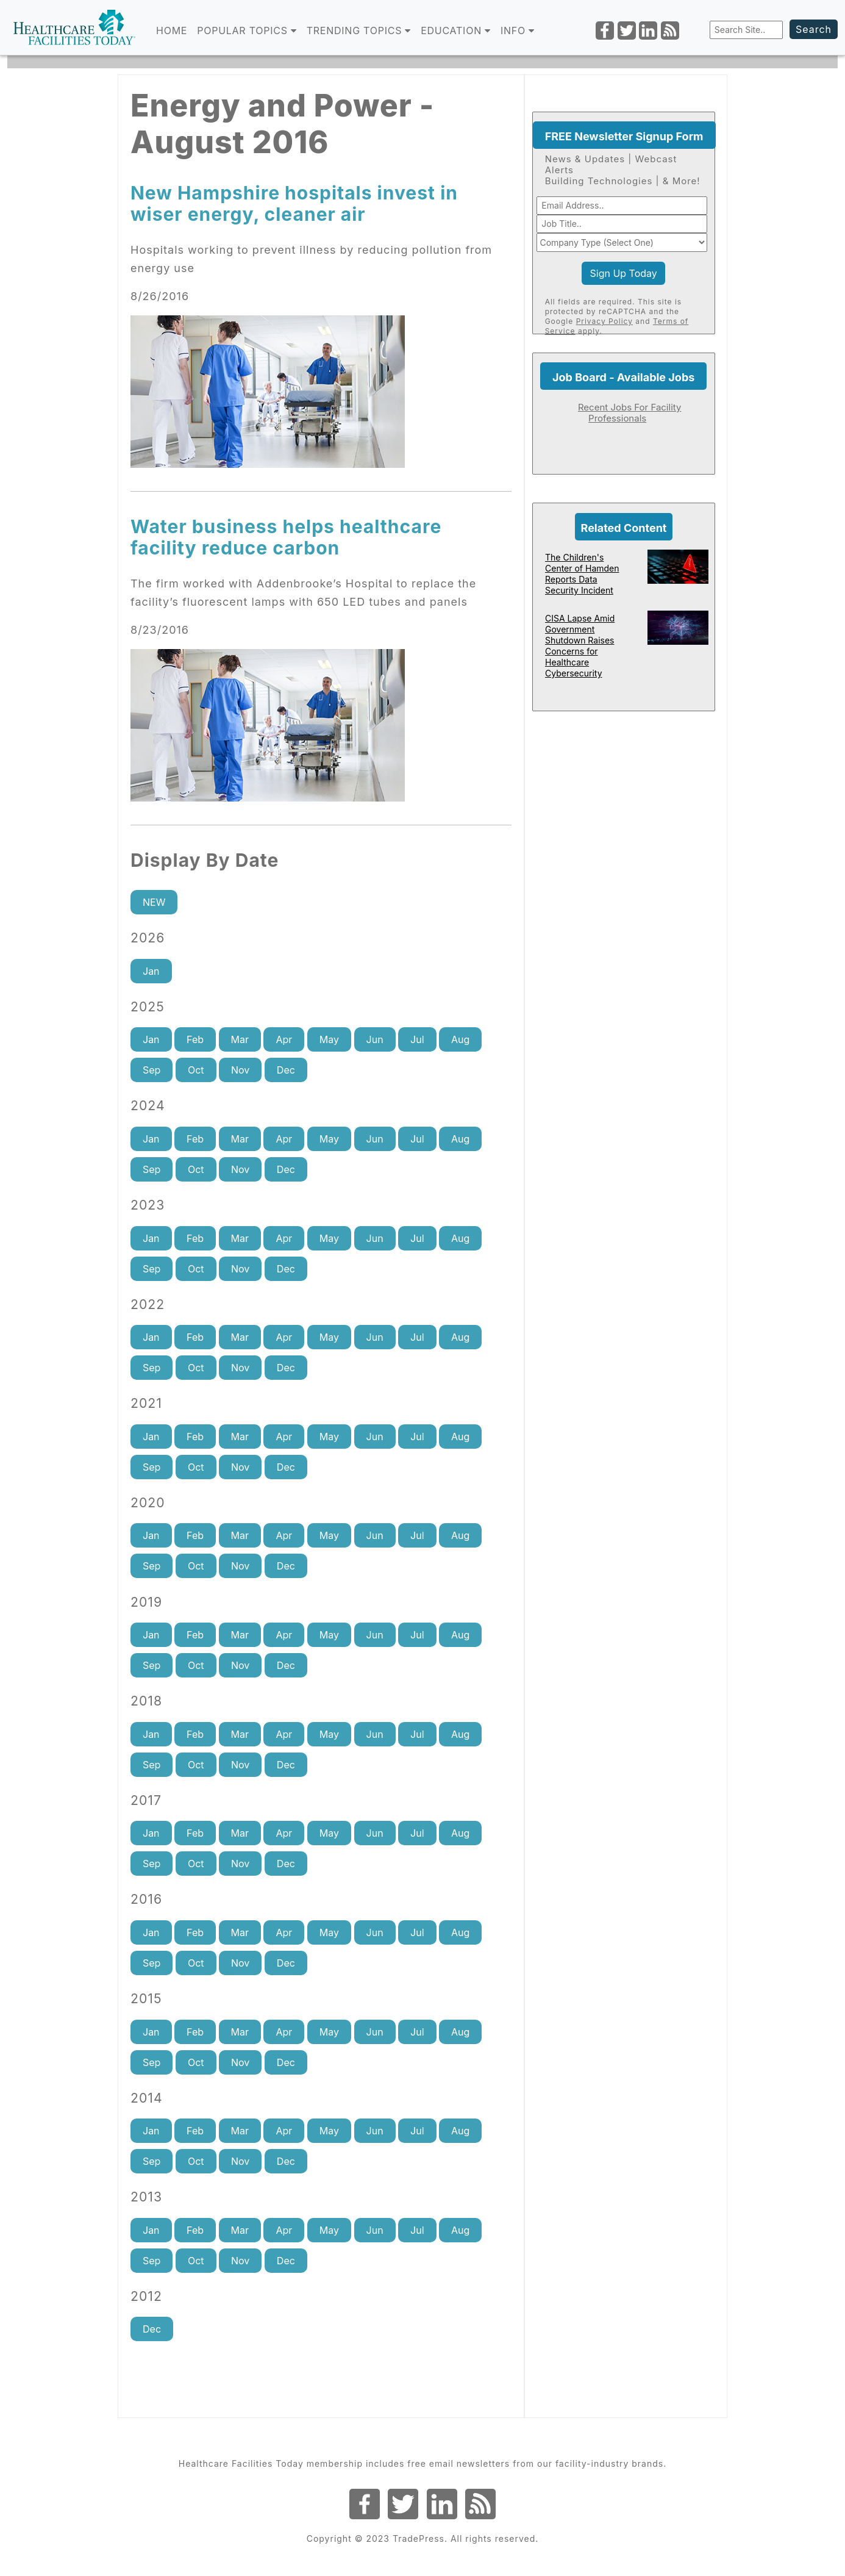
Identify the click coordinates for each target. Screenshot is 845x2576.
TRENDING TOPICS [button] (359, 30)
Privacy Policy (604, 321)
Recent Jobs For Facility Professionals (630, 412)
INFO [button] (518, 30)
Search (814, 29)
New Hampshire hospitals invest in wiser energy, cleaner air (294, 203)
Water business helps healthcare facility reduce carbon (285, 537)
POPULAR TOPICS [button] (247, 30)
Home (171, 30)
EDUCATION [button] (456, 30)
